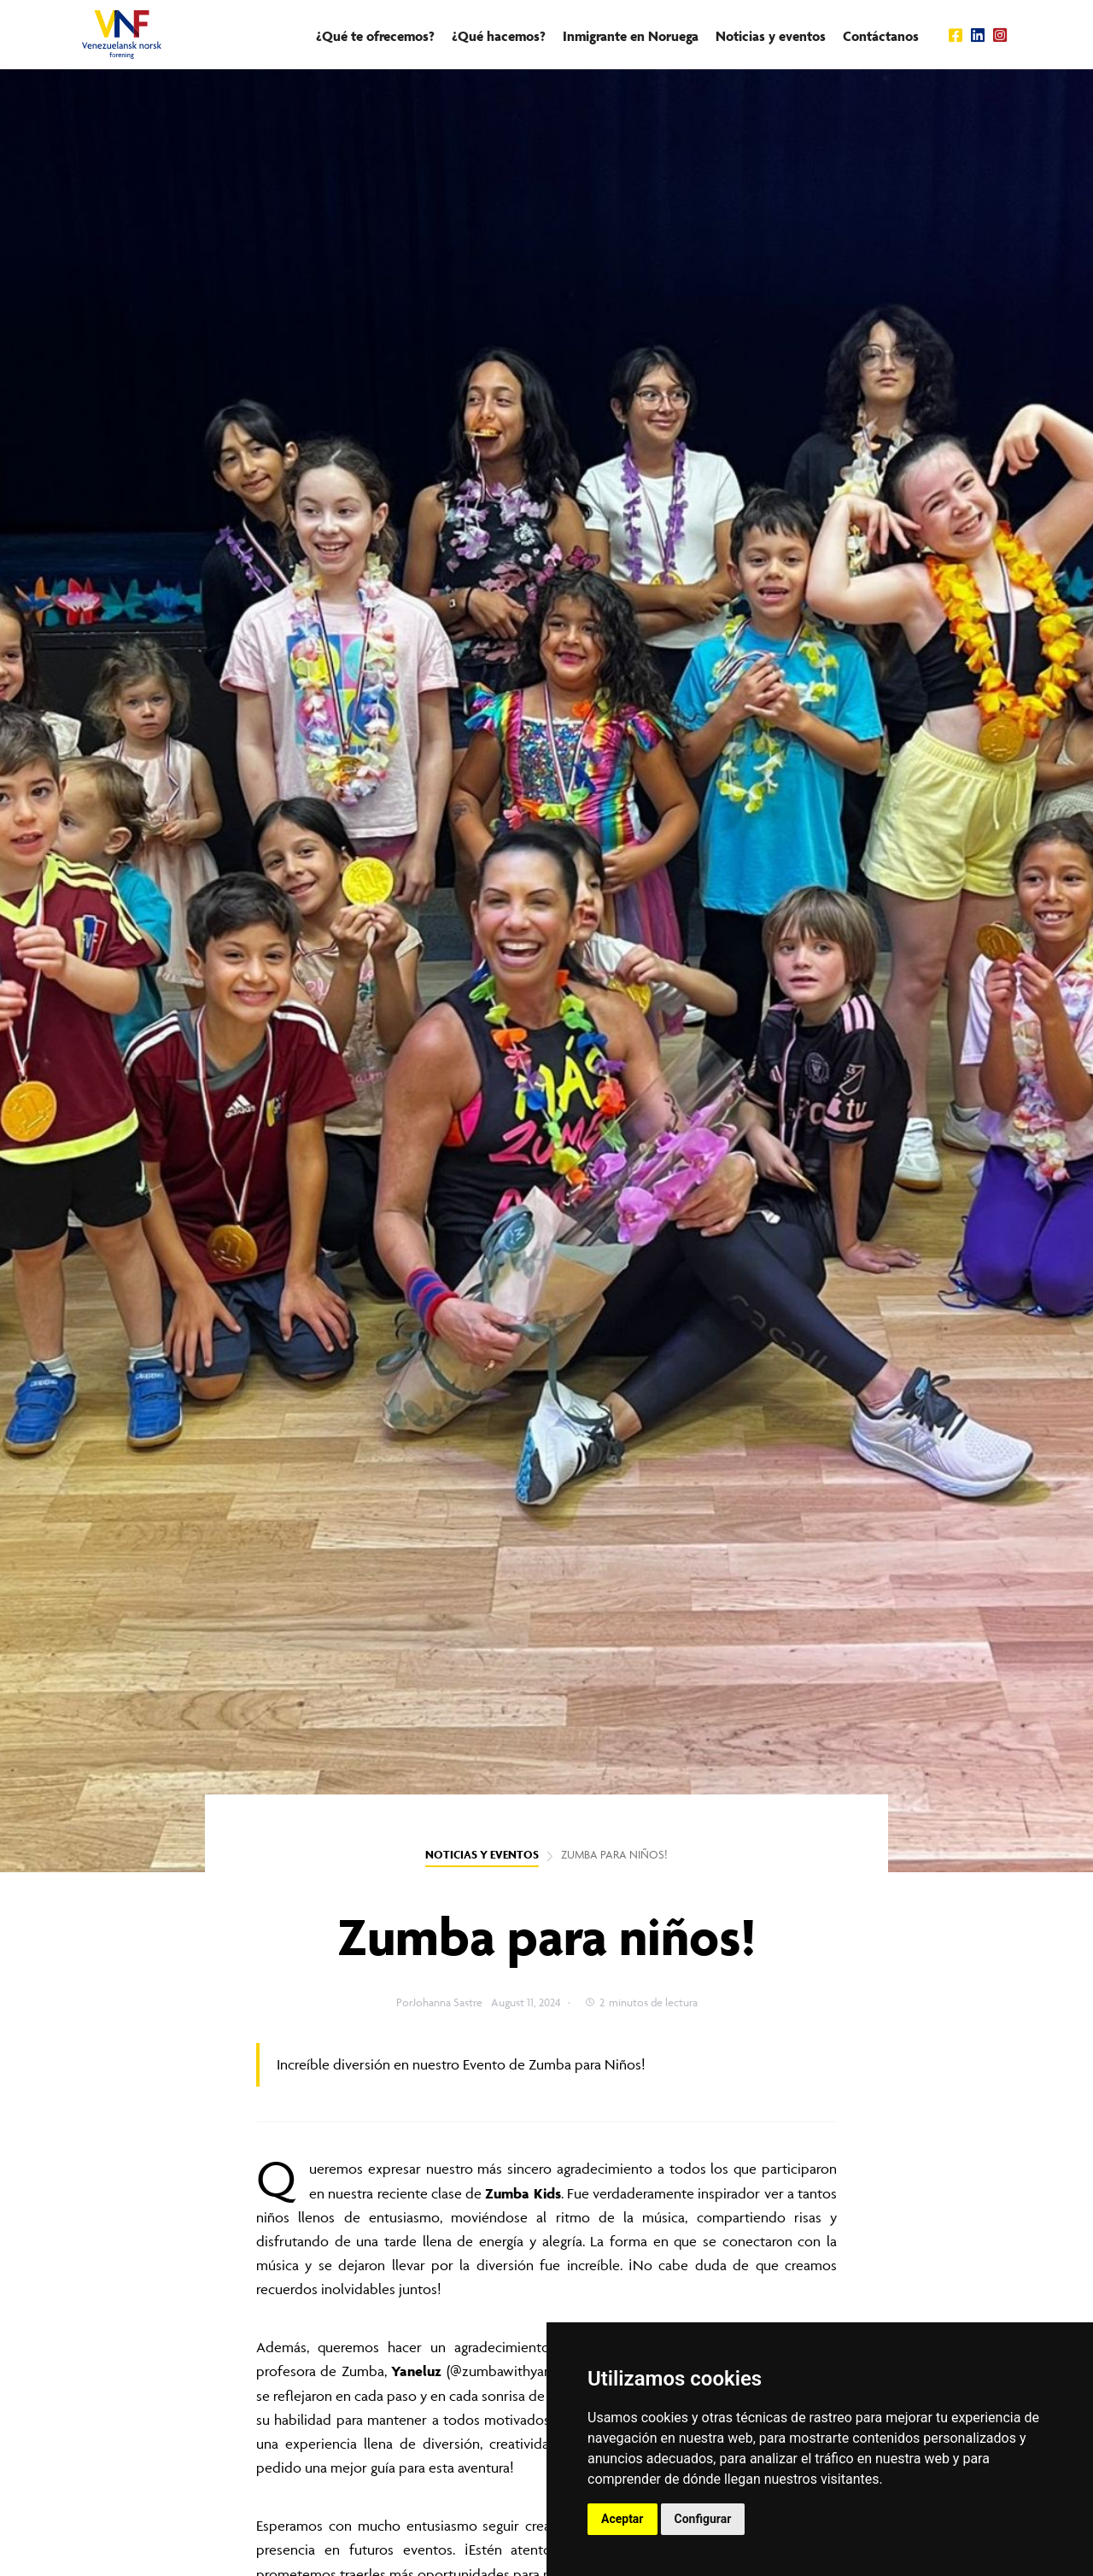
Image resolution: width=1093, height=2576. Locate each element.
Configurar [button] (703, 2519)
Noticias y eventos (771, 35)
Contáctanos (881, 35)
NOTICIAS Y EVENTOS (482, 1854)
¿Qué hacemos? (499, 35)
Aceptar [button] (622, 2519)
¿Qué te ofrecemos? (375, 35)
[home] (121, 34)
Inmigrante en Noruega (630, 35)
